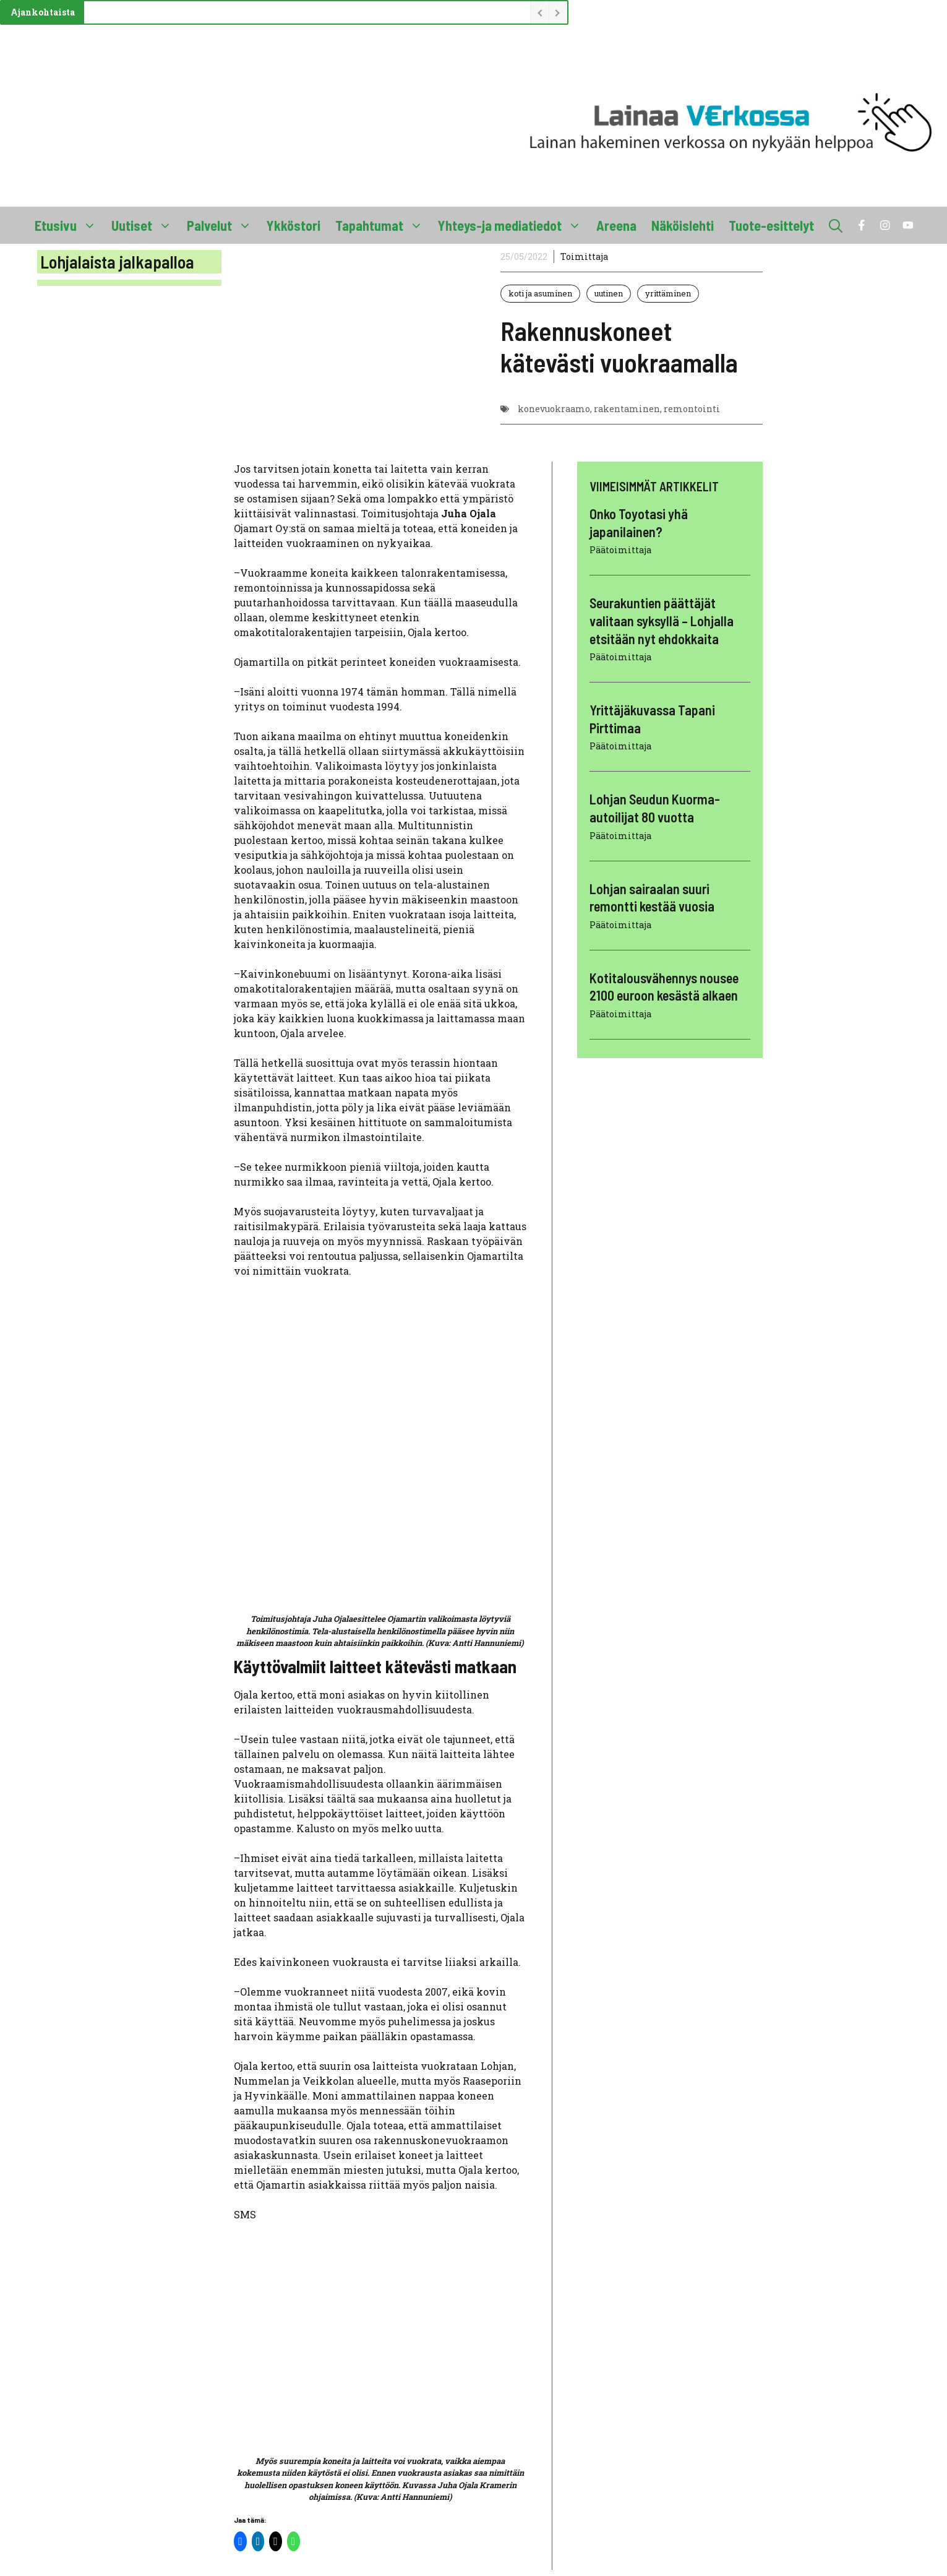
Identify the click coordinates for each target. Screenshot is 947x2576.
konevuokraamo (554, 409)
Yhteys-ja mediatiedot (513, 225)
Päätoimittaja (620, 550)
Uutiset (145, 225)
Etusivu (69, 225)
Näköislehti (682, 225)
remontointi (692, 409)
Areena (616, 225)
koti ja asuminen (540, 293)
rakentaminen (627, 409)
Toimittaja (584, 256)
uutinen (608, 293)
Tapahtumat (383, 225)
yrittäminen (668, 293)
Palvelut (223, 225)
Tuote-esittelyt (771, 225)
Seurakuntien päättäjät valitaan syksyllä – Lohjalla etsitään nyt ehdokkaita (661, 620)
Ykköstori (293, 225)
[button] (835, 225)
